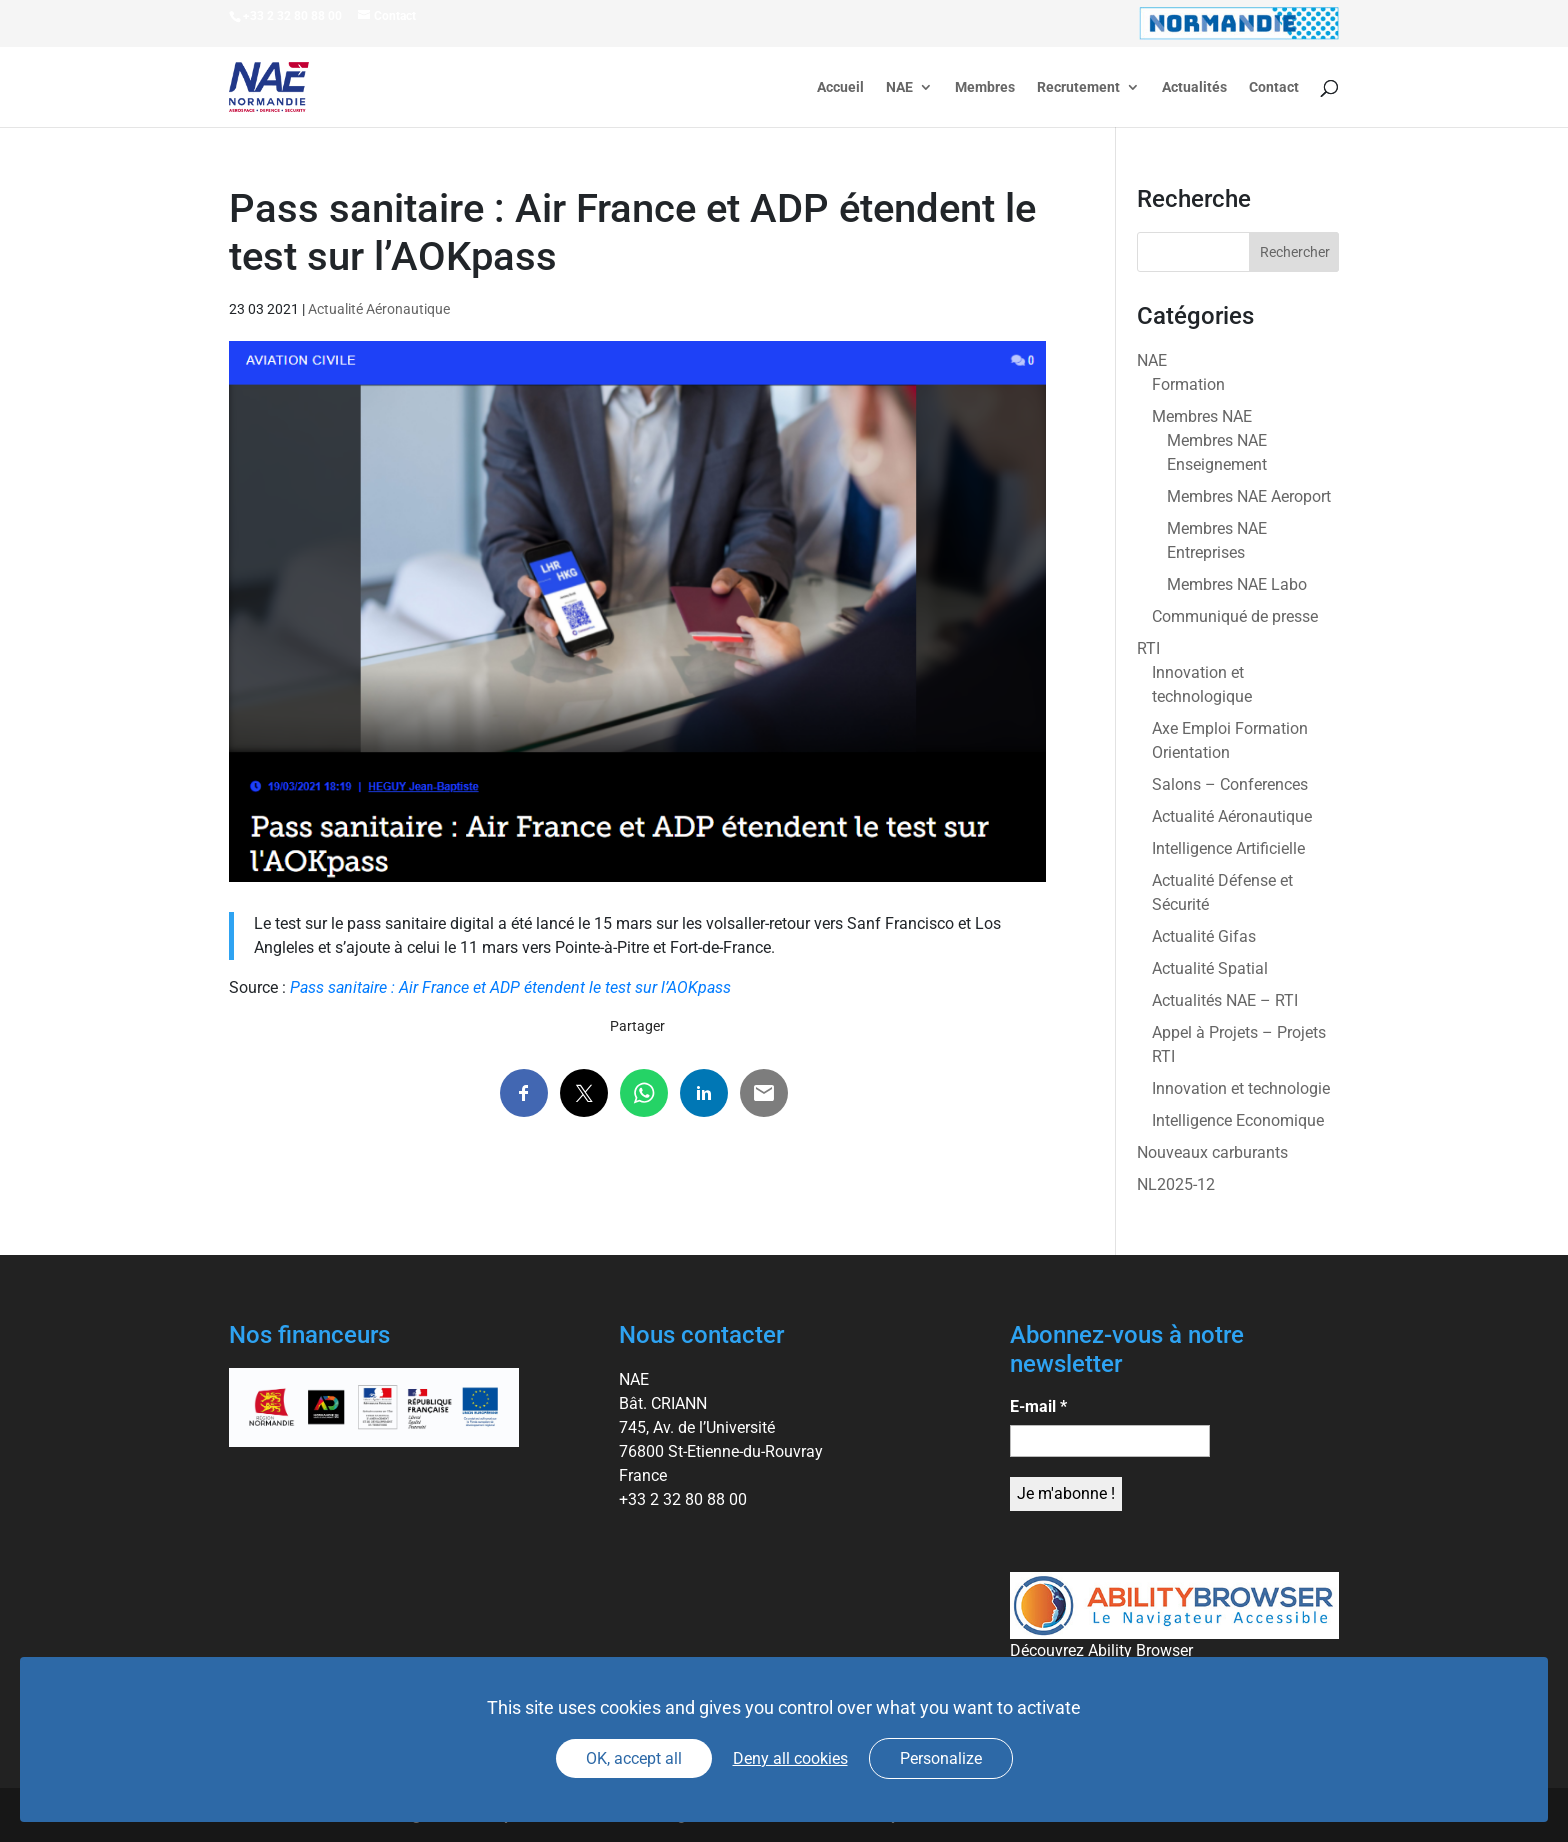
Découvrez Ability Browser (1101, 1650)
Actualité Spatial (1210, 968)
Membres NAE (1202, 416)
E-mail (1038, 1406)
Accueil (840, 87)
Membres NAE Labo (1237, 584)
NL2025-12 (1176, 1184)
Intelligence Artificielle (1228, 848)
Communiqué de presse (1235, 616)
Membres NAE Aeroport (1249, 496)
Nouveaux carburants (1212, 1152)
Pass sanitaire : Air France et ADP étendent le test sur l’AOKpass (510, 987)
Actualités (1194, 87)
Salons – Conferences (1230, 784)
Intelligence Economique (1238, 1120)
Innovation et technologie (1241, 1088)
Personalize (941, 1758)
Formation (1188, 384)
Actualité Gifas (1204, 936)
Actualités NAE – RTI (1225, 1000)
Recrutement (1078, 87)
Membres (985, 87)
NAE (899, 87)
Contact (1274, 87)
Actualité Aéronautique (379, 309)
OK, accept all (634, 1758)
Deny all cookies (790, 1758)
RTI (1148, 648)
